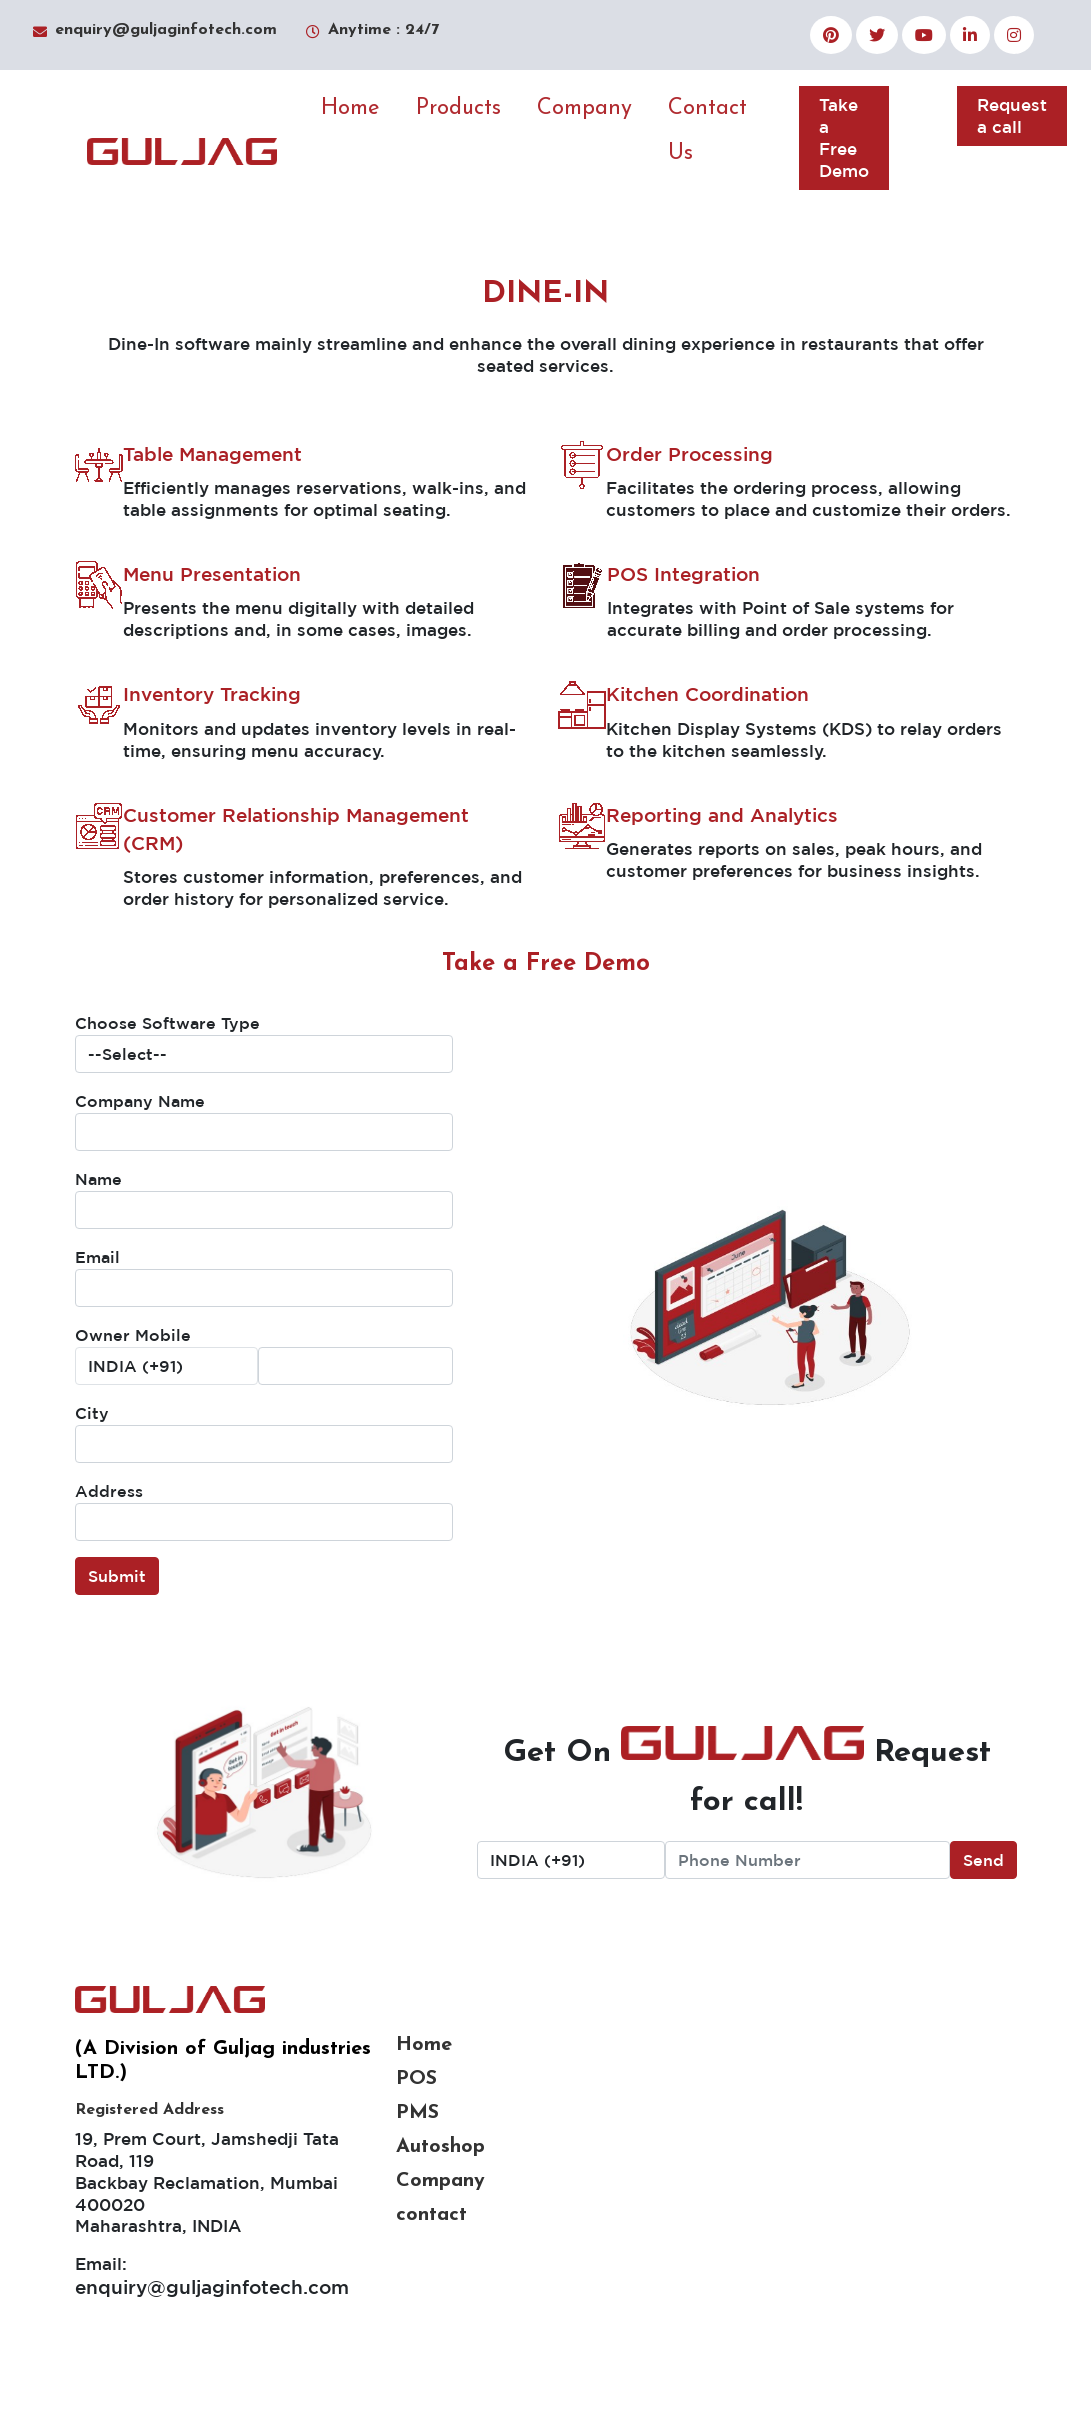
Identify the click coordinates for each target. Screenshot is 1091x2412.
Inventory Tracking (212, 694)
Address (109, 1491)
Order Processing (689, 454)
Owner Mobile (133, 1335)
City (92, 1413)
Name (98, 1179)
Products (458, 108)
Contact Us (707, 131)
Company (584, 108)
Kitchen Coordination (707, 694)
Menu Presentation (212, 574)
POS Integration (683, 574)
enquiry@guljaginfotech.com (212, 2287)
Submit (117, 1576)
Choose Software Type (167, 1023)
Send (983, 1860)
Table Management (212, 454)
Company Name (140, 1101)
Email (97, 1257)
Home (350, 108)
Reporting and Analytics (722, 815)
